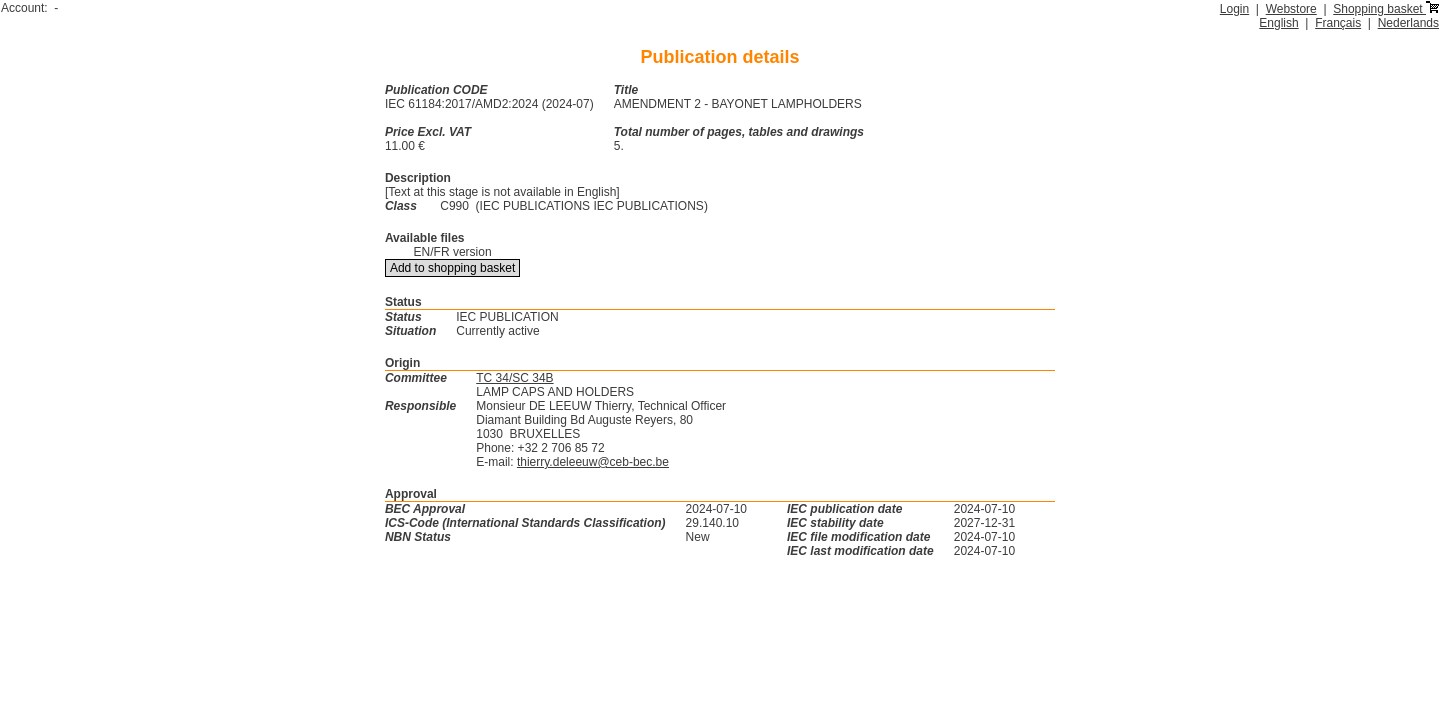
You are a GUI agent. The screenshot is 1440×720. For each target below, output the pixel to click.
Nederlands (1408, 23)
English (1278, 23)
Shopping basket (1386, 9)
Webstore (1291, 9)
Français (1338, 23)
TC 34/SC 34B (514, 378)
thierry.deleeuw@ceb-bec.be (593, 462)
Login (1234, 9)
